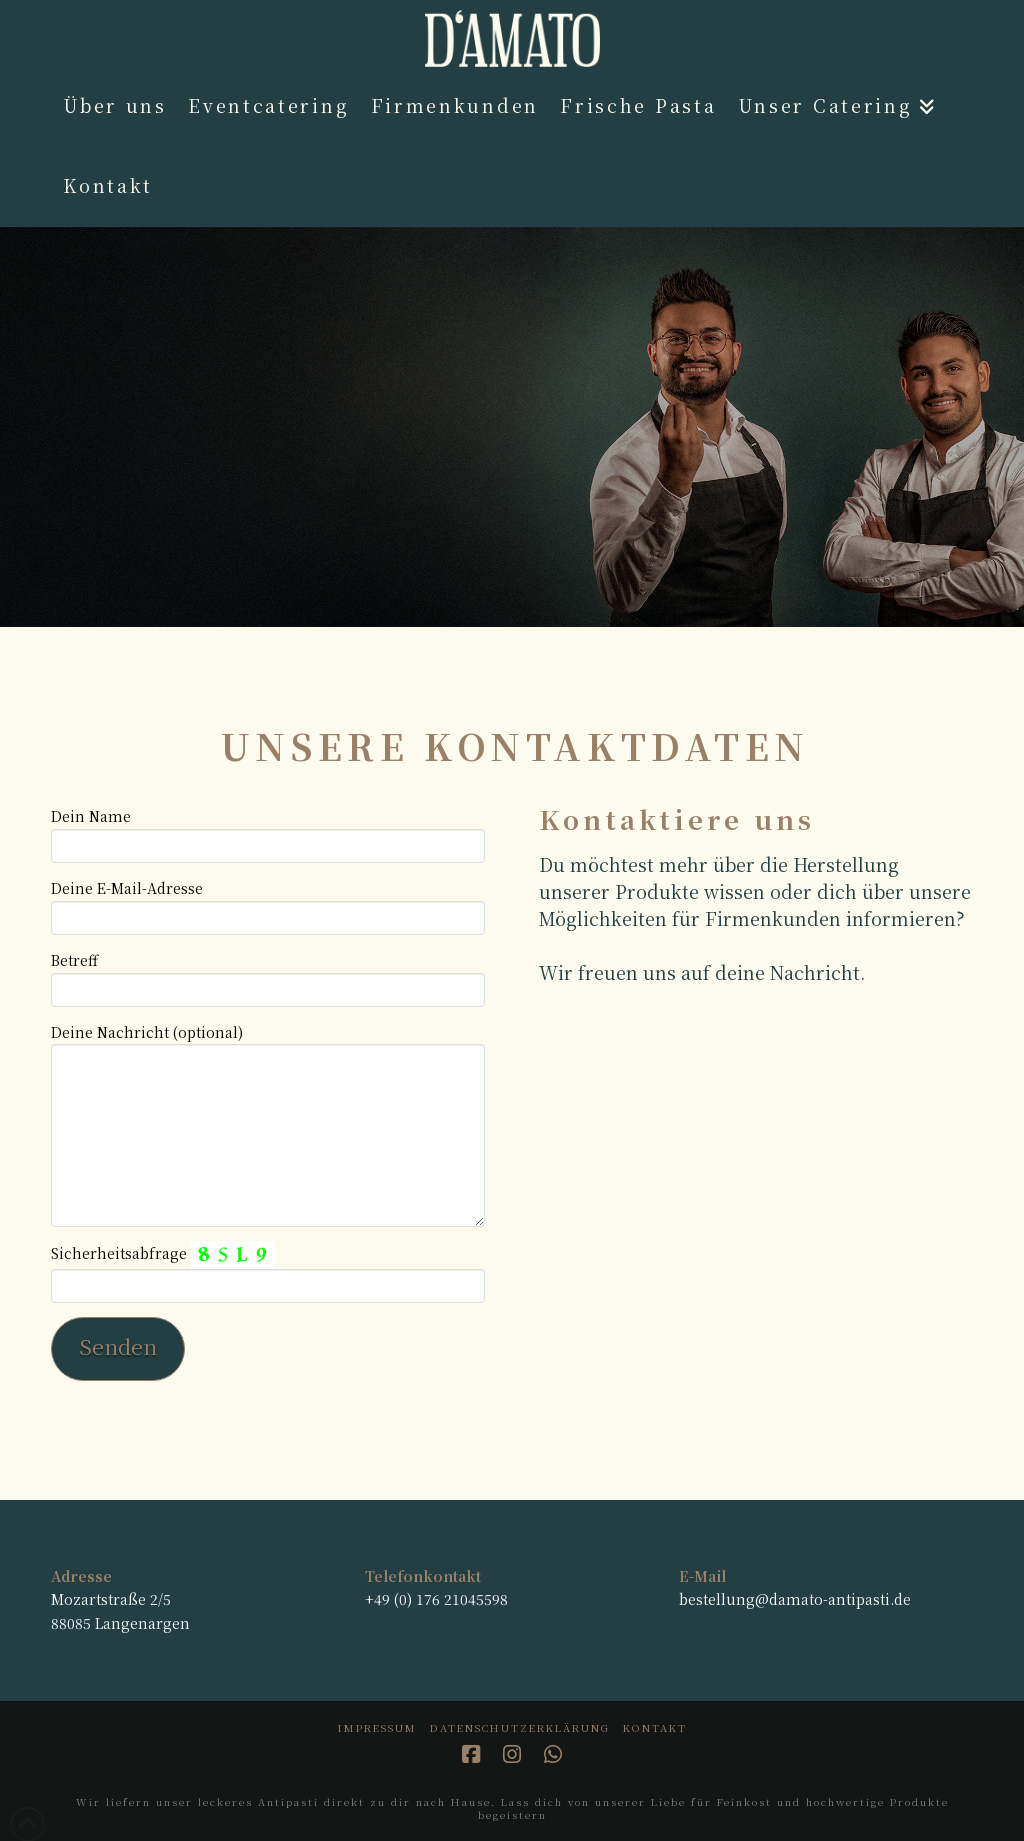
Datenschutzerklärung (520, 1727)
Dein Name (268, 832)
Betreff (268, 976)
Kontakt (655, 1727)
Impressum (377, 1727)
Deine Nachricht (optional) (268, 1044)
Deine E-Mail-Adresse (268, 904)
